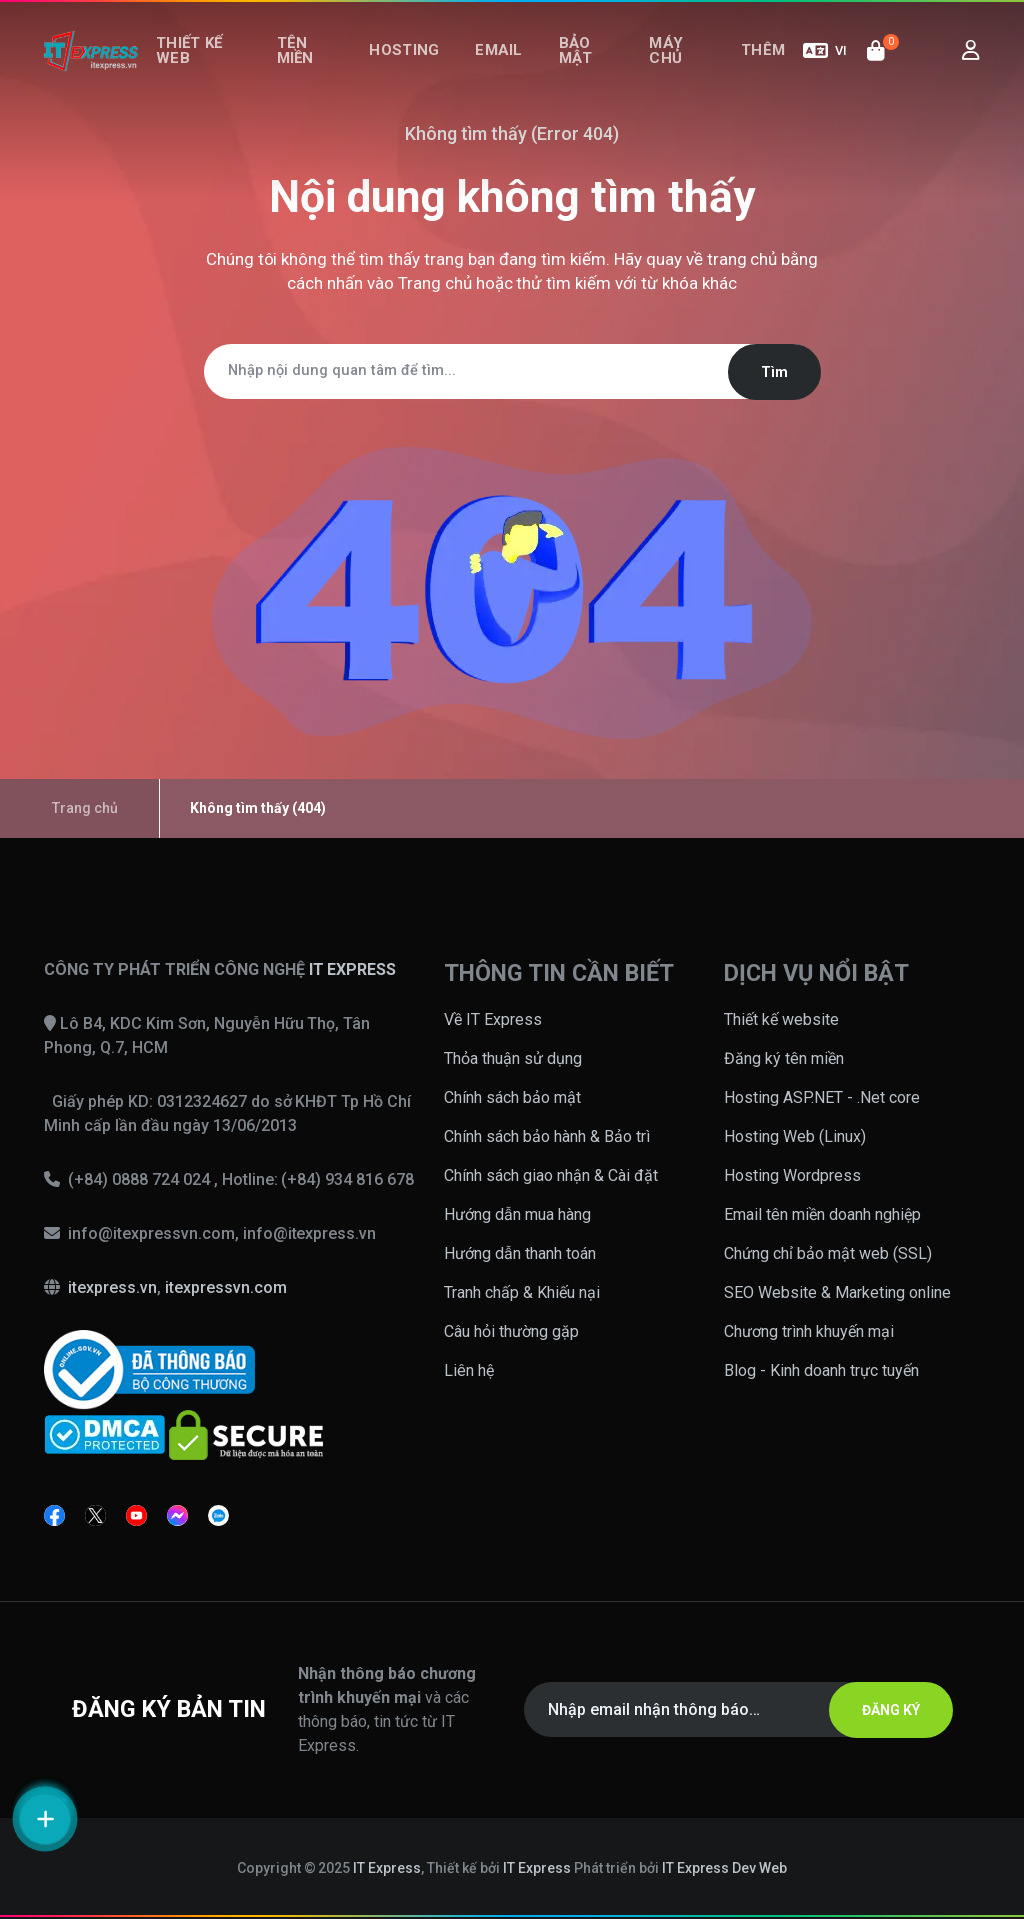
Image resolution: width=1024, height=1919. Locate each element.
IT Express (387, 1868)
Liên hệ (469, 1370)
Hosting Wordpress (792, 1175)
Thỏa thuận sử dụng (513, 1058)
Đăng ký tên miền (784, 1058)
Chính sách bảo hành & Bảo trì (547, 1136)
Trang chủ (435, 283)
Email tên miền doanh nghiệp (822, 1214)
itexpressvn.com (226, 1287)
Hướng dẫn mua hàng (517, 1214)
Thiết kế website (781, 1019)
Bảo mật (572, 67)
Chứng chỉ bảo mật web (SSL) (828, 1253)
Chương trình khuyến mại (809, 1331)
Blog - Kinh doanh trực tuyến (821, 1370)
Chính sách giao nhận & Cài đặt (551, 1175)
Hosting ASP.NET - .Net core (822, 1097)
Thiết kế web (193, 67)
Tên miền (307, 67)
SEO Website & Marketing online (837, 1292)
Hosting (421, 68)
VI (825, 68)
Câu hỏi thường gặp (511, 1331)
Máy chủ (667, 67)
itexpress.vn (112, 1287)
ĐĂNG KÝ (879, 1710)
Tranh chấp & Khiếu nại (522, 1292)
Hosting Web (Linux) (795, 1136)
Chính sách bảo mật (512, 1097)
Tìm (762, 372)
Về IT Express (493, 1019)
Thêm (768, 68)
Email (506, 68)
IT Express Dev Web (725, 1868)
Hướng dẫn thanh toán (520, 1253)
